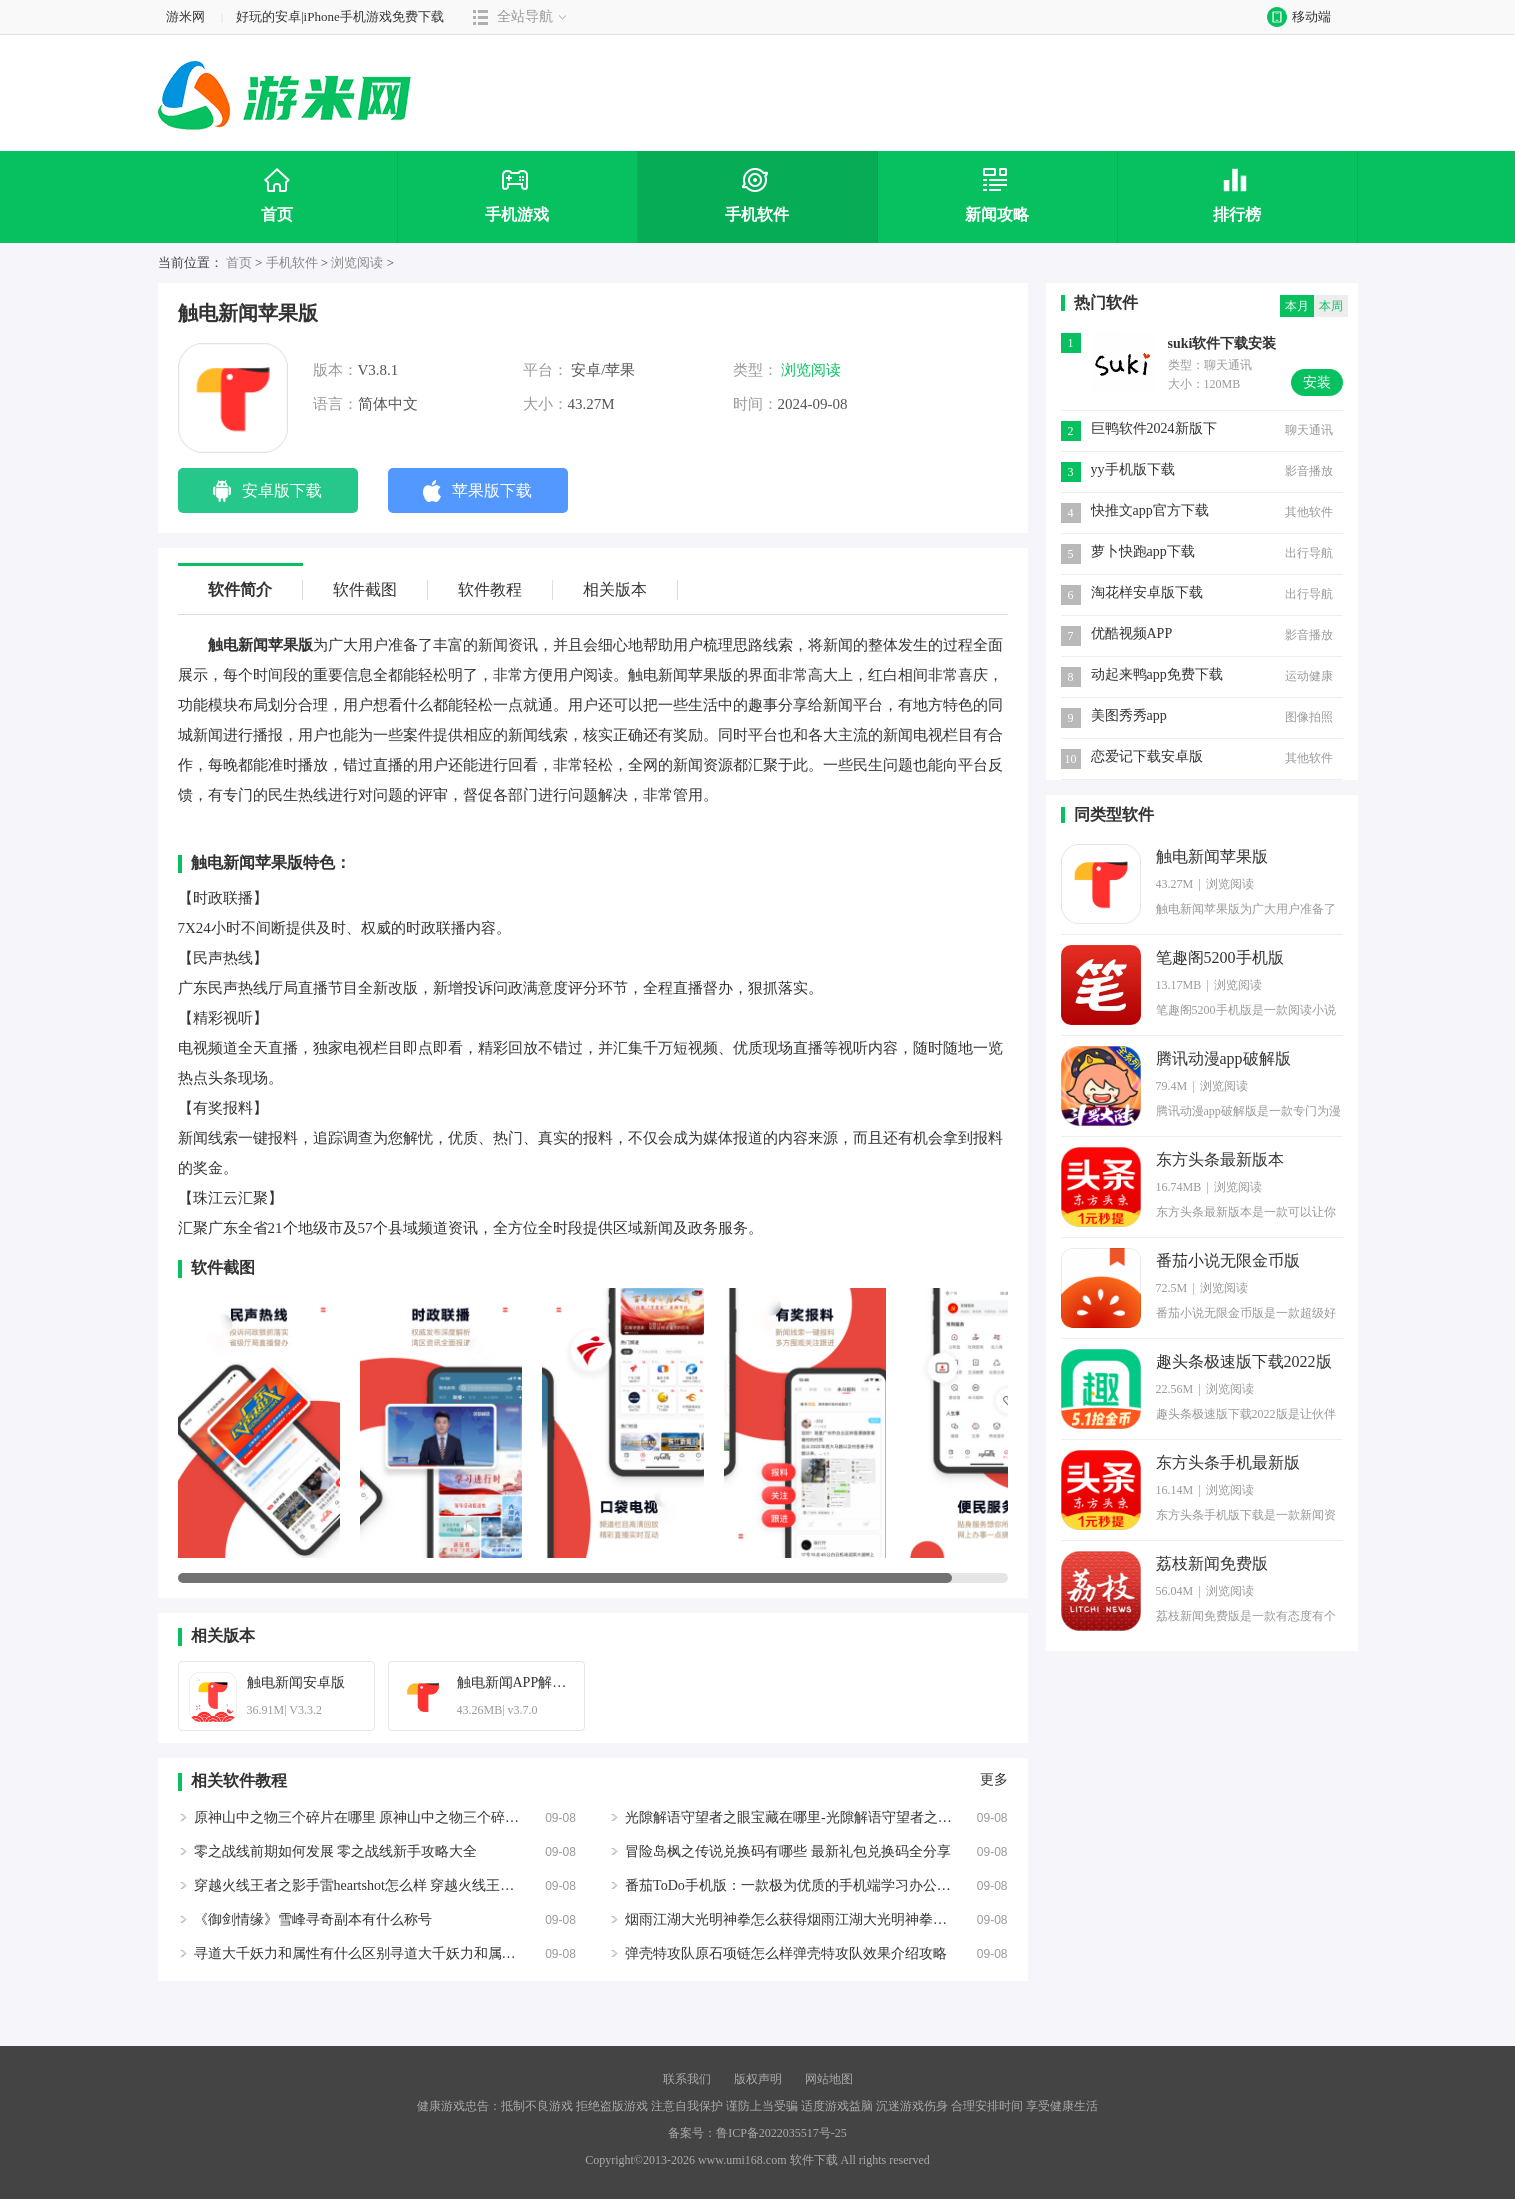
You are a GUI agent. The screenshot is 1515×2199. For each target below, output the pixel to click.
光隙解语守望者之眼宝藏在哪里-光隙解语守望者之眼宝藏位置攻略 (830, 1817)
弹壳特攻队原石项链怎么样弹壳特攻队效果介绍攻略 (786, 1953)
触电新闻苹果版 (1212, 856)
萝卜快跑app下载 (1143, 551)
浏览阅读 (357, 262)
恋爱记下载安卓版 (1147, 756)
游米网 (185, 16)
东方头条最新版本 (1220, 1159)
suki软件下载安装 (1222, 343)
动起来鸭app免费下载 (1157, 674)
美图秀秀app (1129, 715)
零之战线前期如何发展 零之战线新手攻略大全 (336, 1851)
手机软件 (292, 262)
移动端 (1294, 16)
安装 (1317, 382)
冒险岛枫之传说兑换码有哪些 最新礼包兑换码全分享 (788, 1851)
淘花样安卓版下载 (1147, 592)
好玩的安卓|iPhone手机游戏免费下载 (340, 16)
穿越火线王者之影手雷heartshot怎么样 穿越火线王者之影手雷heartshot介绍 (422, 1885)
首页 (239, 262)
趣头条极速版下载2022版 (1244, 1361)
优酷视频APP (1132, 633)
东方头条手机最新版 (1228, 1462)
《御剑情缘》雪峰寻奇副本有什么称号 (313, 1919)
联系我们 (687, 2079)
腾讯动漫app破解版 (1223, 1058)
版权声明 (758, 2079)
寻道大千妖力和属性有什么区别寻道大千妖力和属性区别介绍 (383, 1953)
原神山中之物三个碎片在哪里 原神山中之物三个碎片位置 (371, 1817)
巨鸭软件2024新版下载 (1154, 430)
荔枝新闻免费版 (1212, 1563)
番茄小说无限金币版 (1228, 1260)
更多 (994, 1780)
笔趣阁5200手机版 (1220, 957)
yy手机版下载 (1133, 469)
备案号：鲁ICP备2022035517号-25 (757, 2133)
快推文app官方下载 (1150, 510)
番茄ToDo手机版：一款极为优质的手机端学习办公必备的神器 (816, 1885)
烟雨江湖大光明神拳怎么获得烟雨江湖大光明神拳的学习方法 (814, 1919)
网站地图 (829, 2079)
